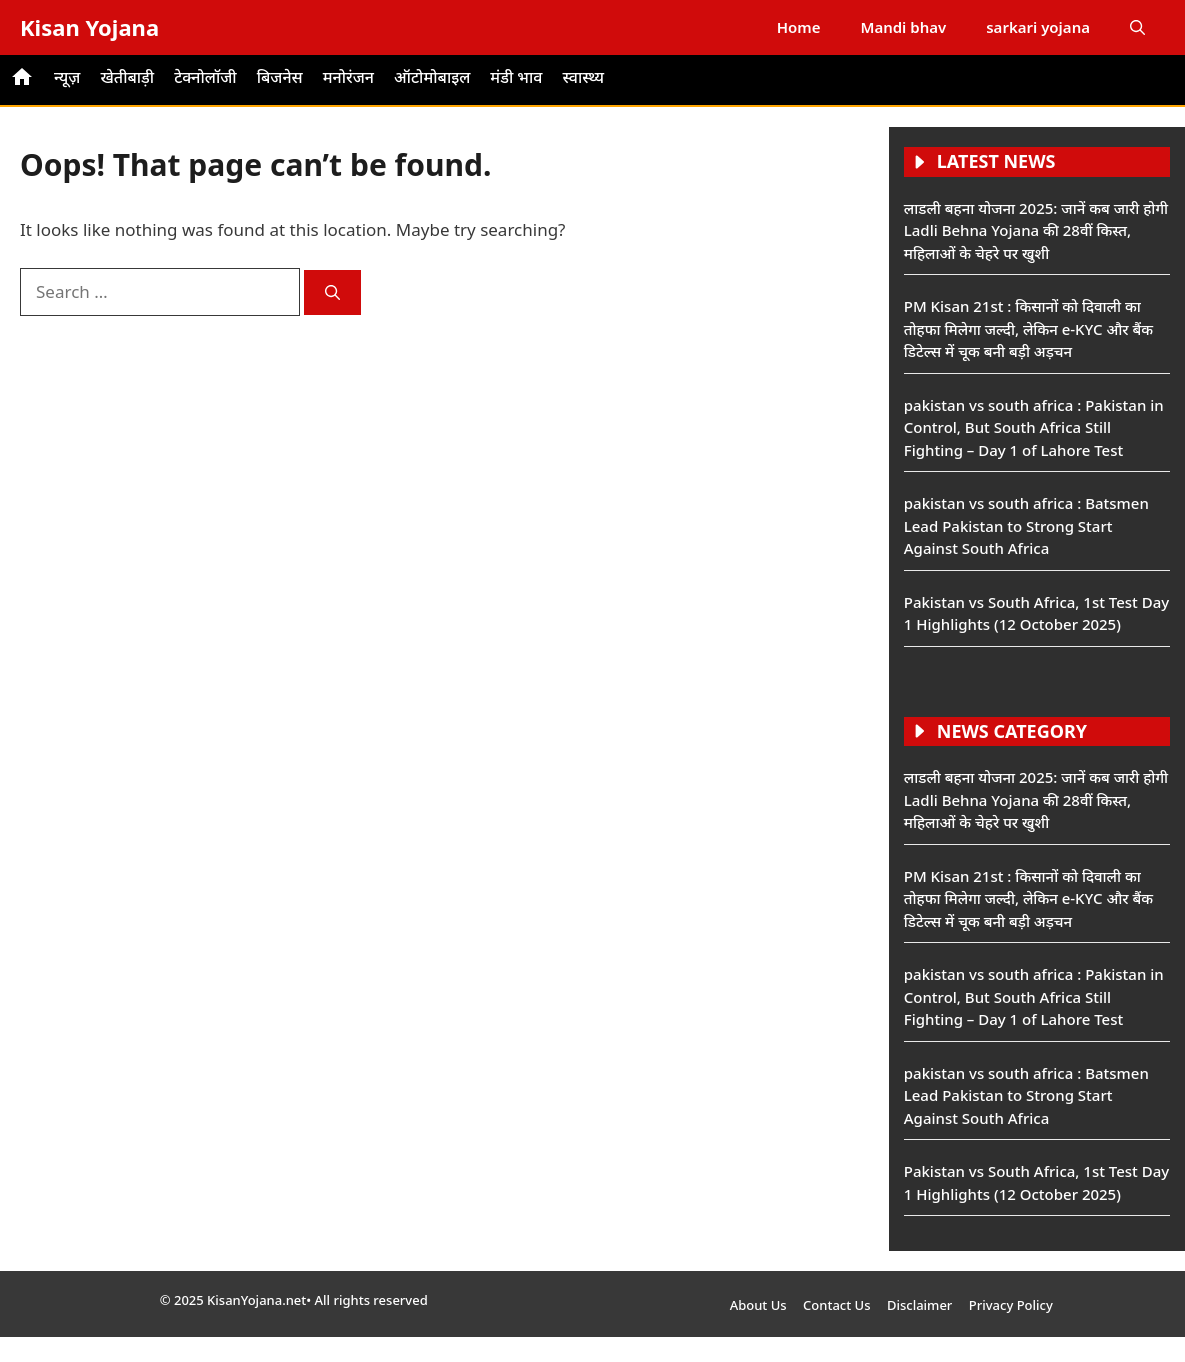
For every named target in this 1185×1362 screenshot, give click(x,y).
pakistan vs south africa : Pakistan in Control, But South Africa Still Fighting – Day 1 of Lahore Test (1034, 427)
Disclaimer (919, 1305)
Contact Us (836, 1305)
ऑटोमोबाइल (432, 77)
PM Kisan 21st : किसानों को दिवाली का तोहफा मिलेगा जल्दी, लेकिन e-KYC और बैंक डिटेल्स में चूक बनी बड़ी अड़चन (1028, 328)
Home (799, 27)
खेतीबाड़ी (127, 77)
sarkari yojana (1038, 27)
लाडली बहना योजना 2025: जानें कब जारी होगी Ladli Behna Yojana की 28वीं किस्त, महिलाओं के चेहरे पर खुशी (1036, 230)
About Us (758, 1305)
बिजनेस (280, 77)
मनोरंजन (348, 77)
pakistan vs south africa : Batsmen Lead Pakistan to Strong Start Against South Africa (1026, 525)
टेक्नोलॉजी (205, 77)
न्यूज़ (67, 77)
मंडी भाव (516, 77)
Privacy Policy (1011, 1305)
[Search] (332, 292)
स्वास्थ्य (583, 77)
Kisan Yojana (89, 27)
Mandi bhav (903, 27)
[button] (1137, 27)
